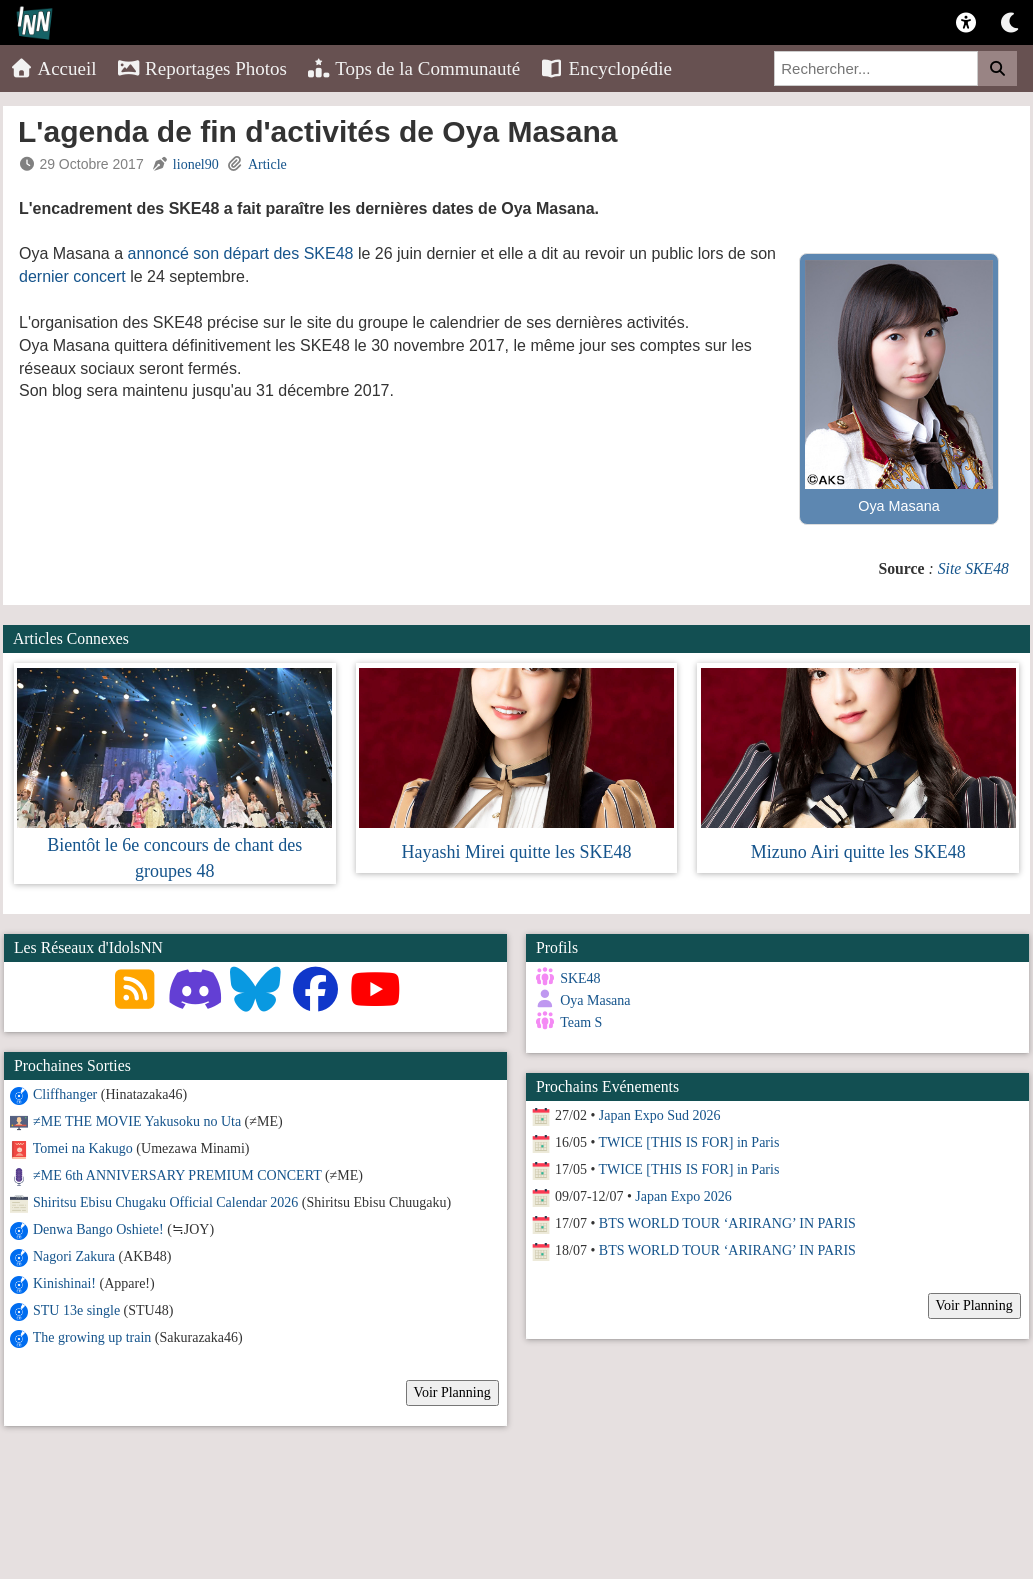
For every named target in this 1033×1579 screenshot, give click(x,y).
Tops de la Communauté (413, 68)
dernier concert (72, 276)
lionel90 (196, 164)
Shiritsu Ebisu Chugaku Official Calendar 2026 (165, 1202)
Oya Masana (595, 1000)
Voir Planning (452, 1392)
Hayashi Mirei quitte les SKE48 (517, 852)
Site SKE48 (973, 568)
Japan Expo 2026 (683, 1196)
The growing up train (92, 1337)
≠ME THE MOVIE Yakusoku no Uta (137, 1121)
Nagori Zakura (74, 1256)
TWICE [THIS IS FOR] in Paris (688, 1142)
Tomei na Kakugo (83, 1148)
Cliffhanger (65, 1094)
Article (267, 164)
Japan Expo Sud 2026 (660, 1115)
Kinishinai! (64, 1283)
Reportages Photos (202, 68)
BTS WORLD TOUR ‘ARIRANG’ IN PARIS (727, 1223)
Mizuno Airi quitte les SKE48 (858, 852)
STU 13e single (76, 1310)
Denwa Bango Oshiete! (98, 1229)
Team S (581, 1022)
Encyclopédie (606, 68)
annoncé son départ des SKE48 (241, 253)
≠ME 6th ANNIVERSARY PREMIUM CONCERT (177, 1175)
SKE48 (580, 978)
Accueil (53, 68)
